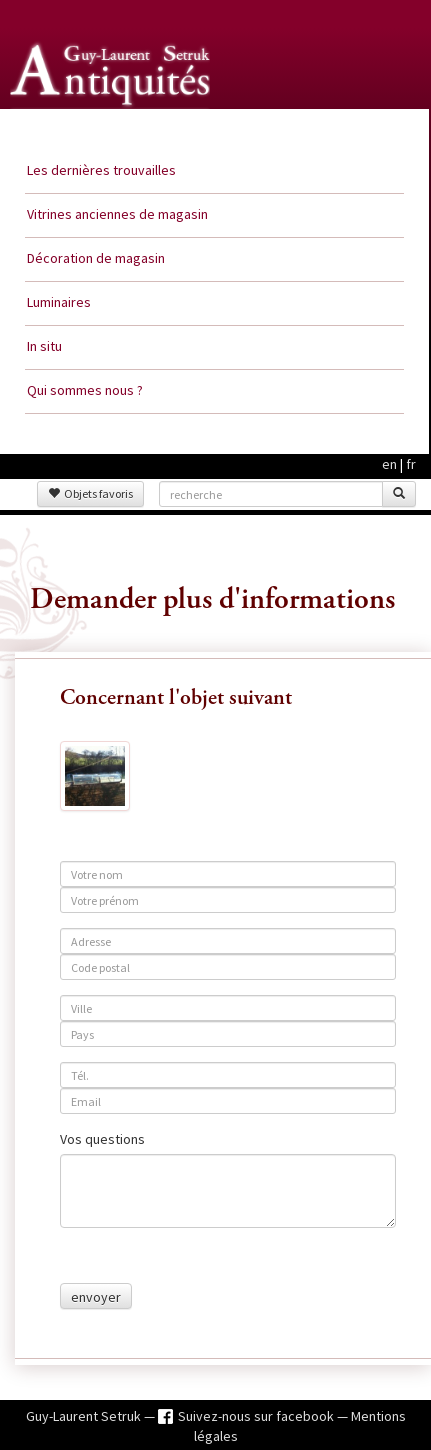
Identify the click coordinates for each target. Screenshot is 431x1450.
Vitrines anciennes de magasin (117, 214)
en (389, 464)
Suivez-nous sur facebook (257, 1416)
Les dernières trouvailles (101, 170)
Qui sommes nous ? (85, 390)
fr (411, 464)
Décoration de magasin (96, 258)
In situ (44, 346)
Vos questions (102, 1139)
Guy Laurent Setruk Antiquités (112, 129)
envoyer (96, 1297)
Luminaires (59, 302)
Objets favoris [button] (90, 493)
